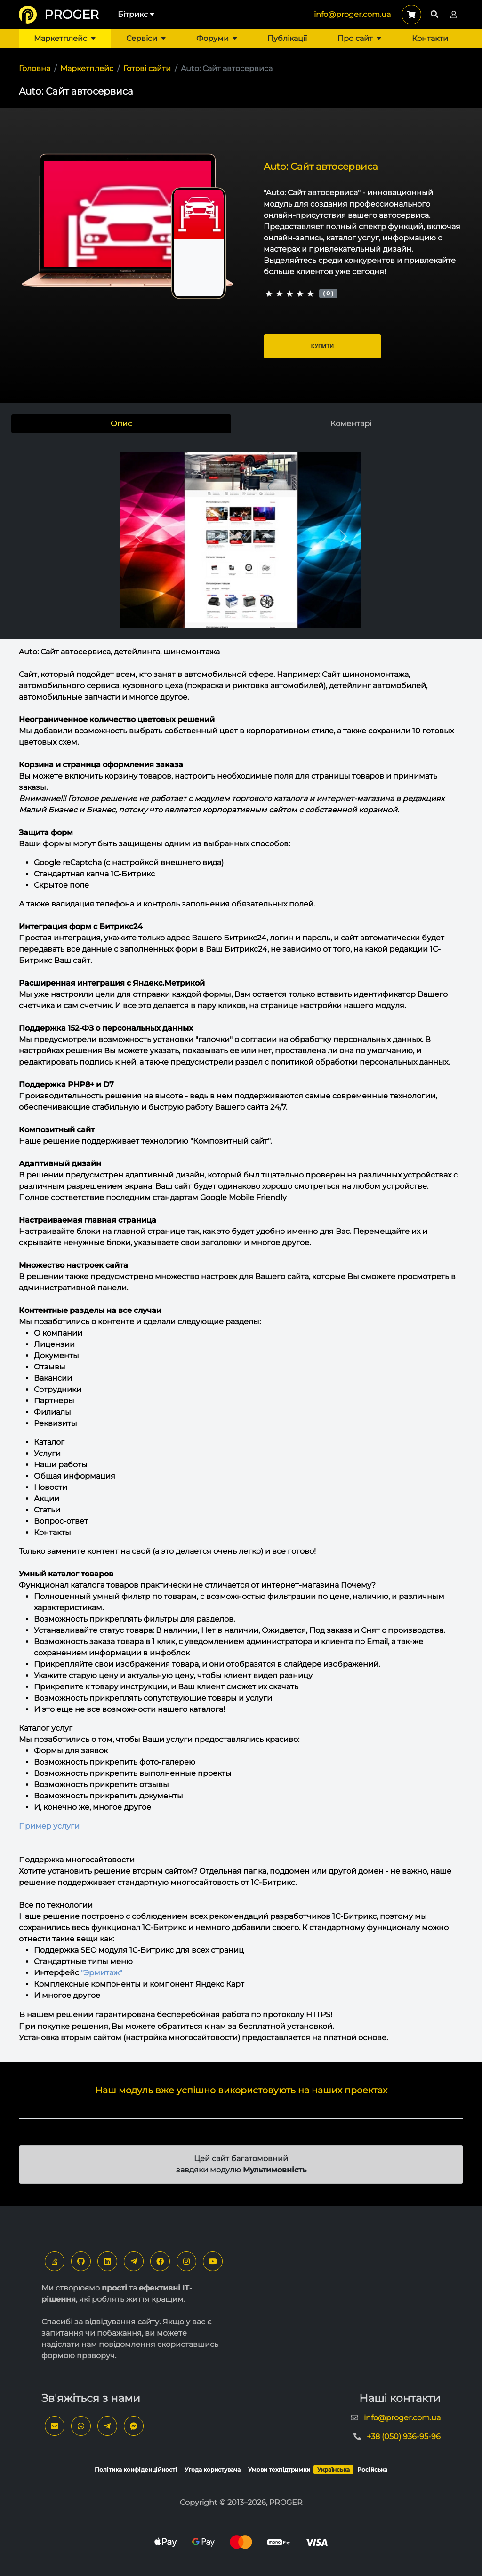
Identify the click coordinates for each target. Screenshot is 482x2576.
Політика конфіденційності (136, 2469)
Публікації (287, 38)
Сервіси (146, 38)
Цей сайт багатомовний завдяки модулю (241, 2164)
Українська (333, 2469)
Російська (372, 2469)
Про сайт (359, 38)
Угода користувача (213, 2469)
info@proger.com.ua (352, 14)
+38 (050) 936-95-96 (404, 2436)
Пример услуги (49, 1825)
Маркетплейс (65, 38)
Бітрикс (136, 14)
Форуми (216, 38)
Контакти (430, 38)
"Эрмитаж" (101, 1972)
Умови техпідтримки (279, 2469)
